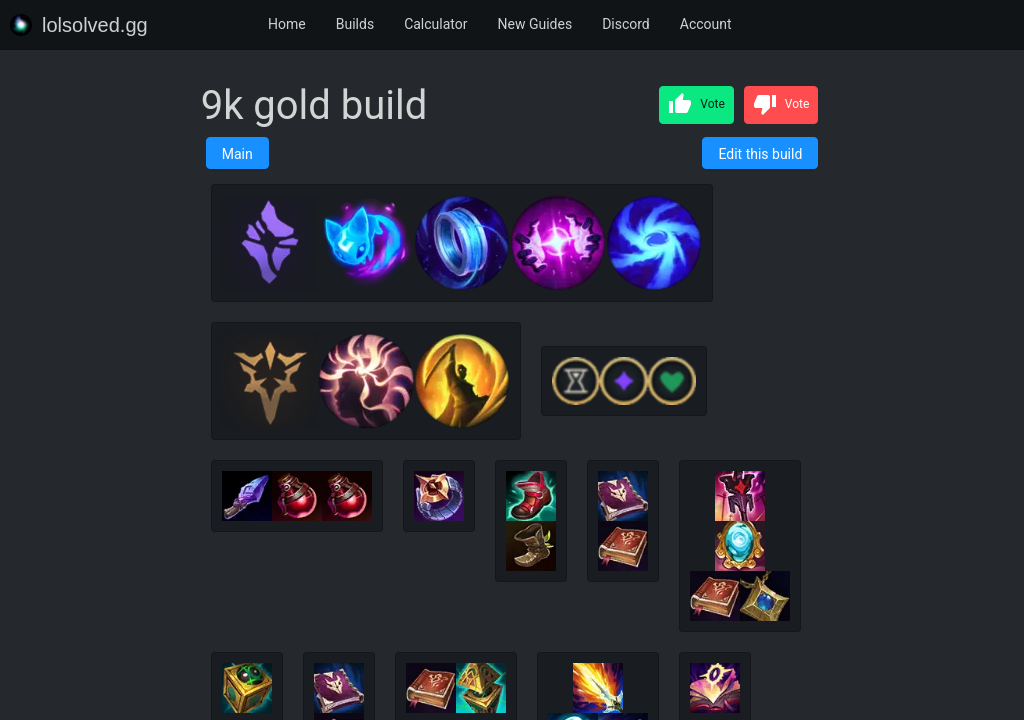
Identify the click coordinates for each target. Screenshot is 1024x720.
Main (237, 154)
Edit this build (760, 154)
